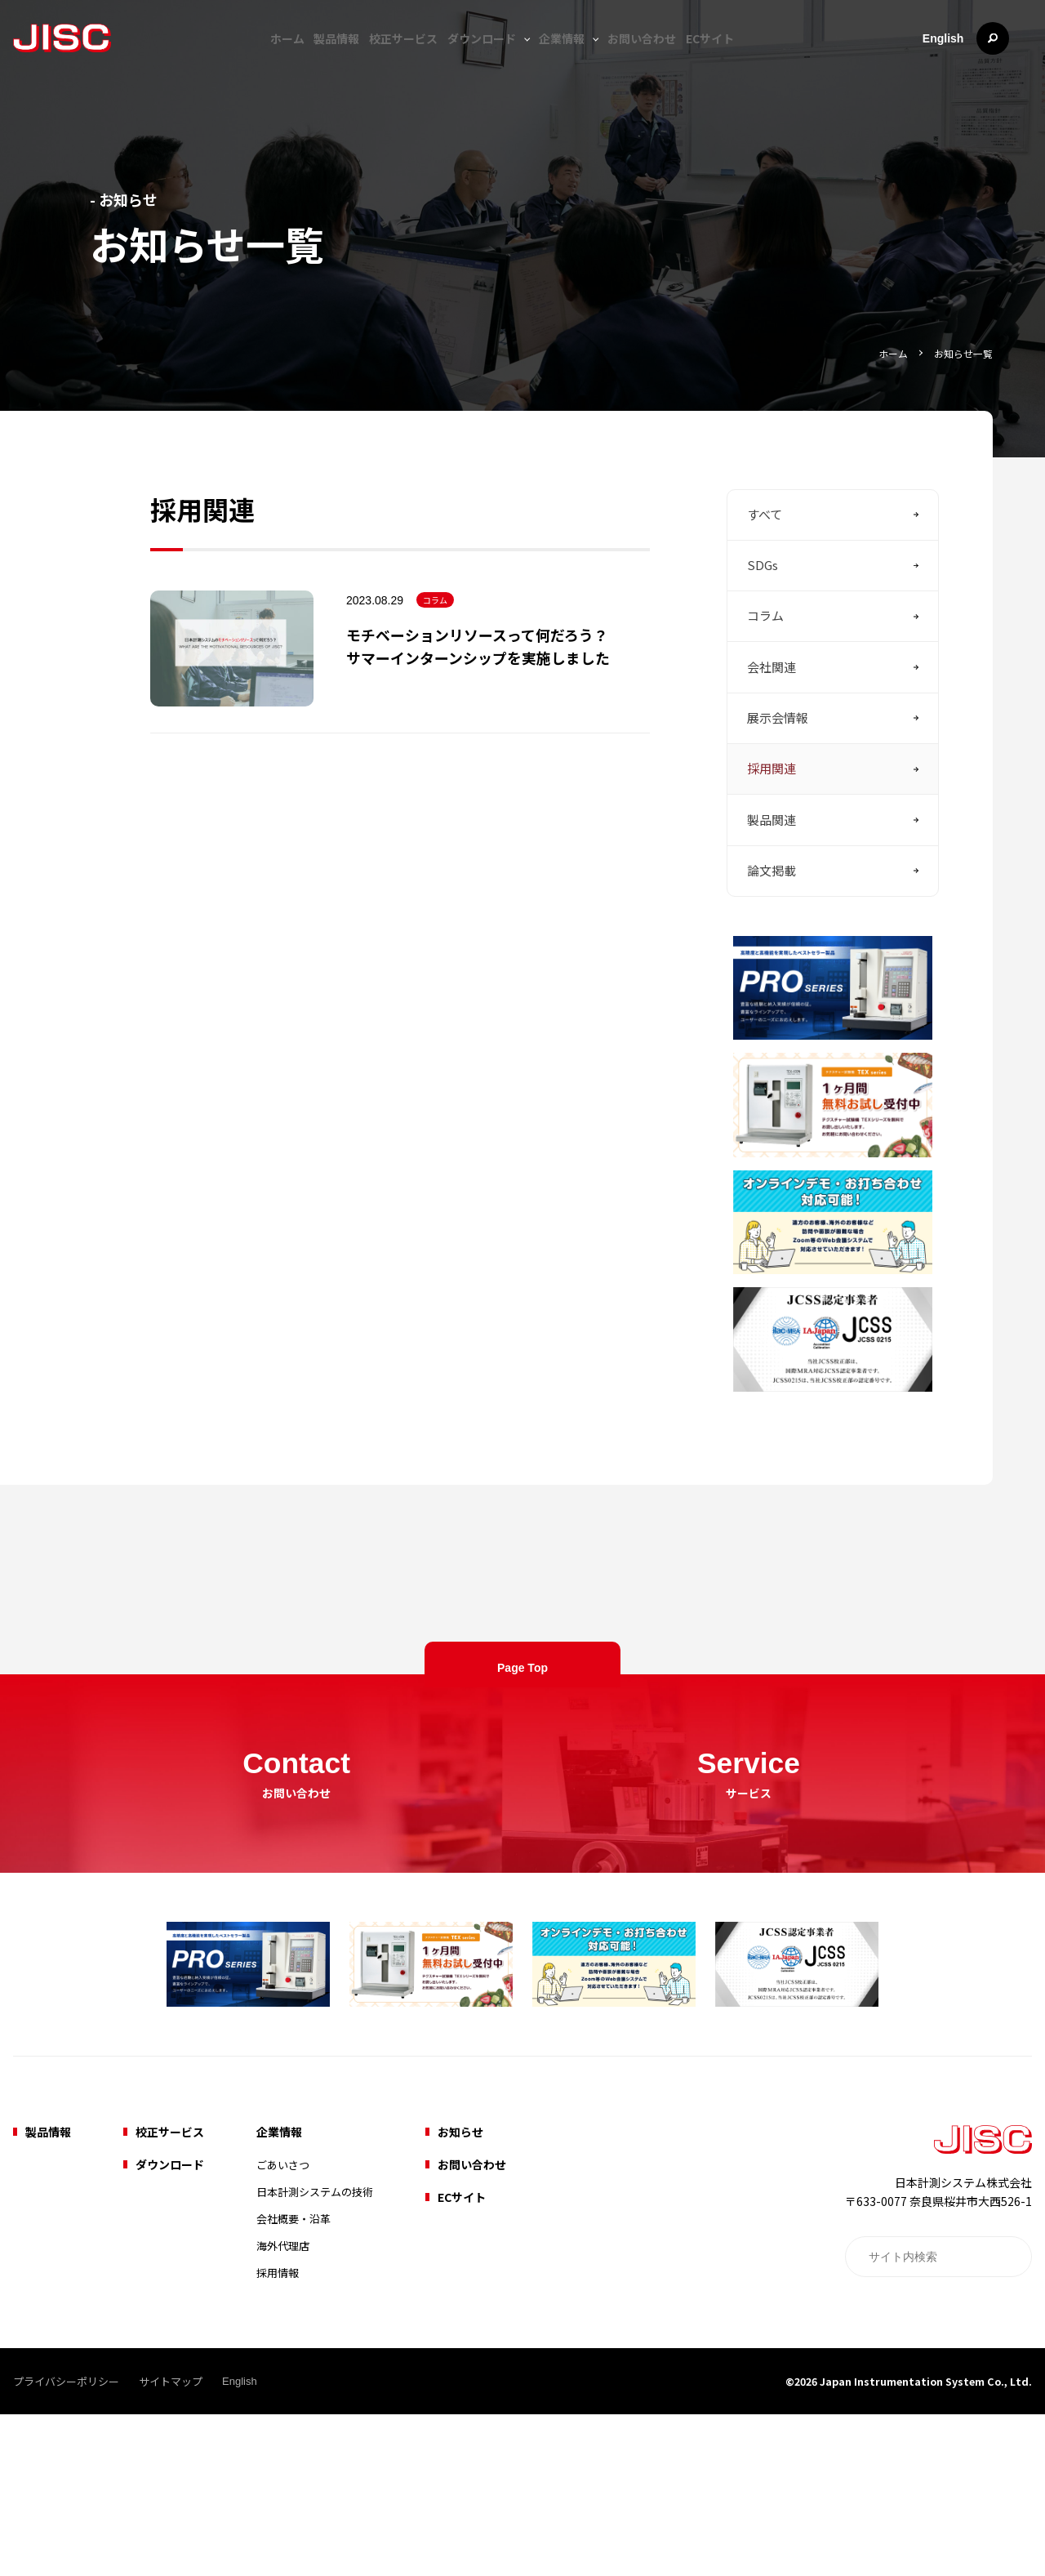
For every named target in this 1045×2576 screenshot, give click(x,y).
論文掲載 (771, 960)
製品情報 (324, 59)
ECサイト (732, 59)
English (965, 58)
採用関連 (771, 844)
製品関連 (771, 902)
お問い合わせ (655, 59)
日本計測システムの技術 (314, 2353)
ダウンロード (485, 59)
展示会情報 (777, 785)
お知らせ (460, 2293)
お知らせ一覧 (961, 352)
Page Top (522, 1799)
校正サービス (399, 59)
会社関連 (771, 727)
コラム (435, 632)
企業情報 (571, 59)
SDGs (762, 610)
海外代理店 (282, 2407)
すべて (764, 551)
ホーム (266, 59)
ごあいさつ (282, 2326)
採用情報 (277, 2434)
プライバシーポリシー (66, 2543)
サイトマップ (170, 2543)
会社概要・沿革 (293, 2380)
